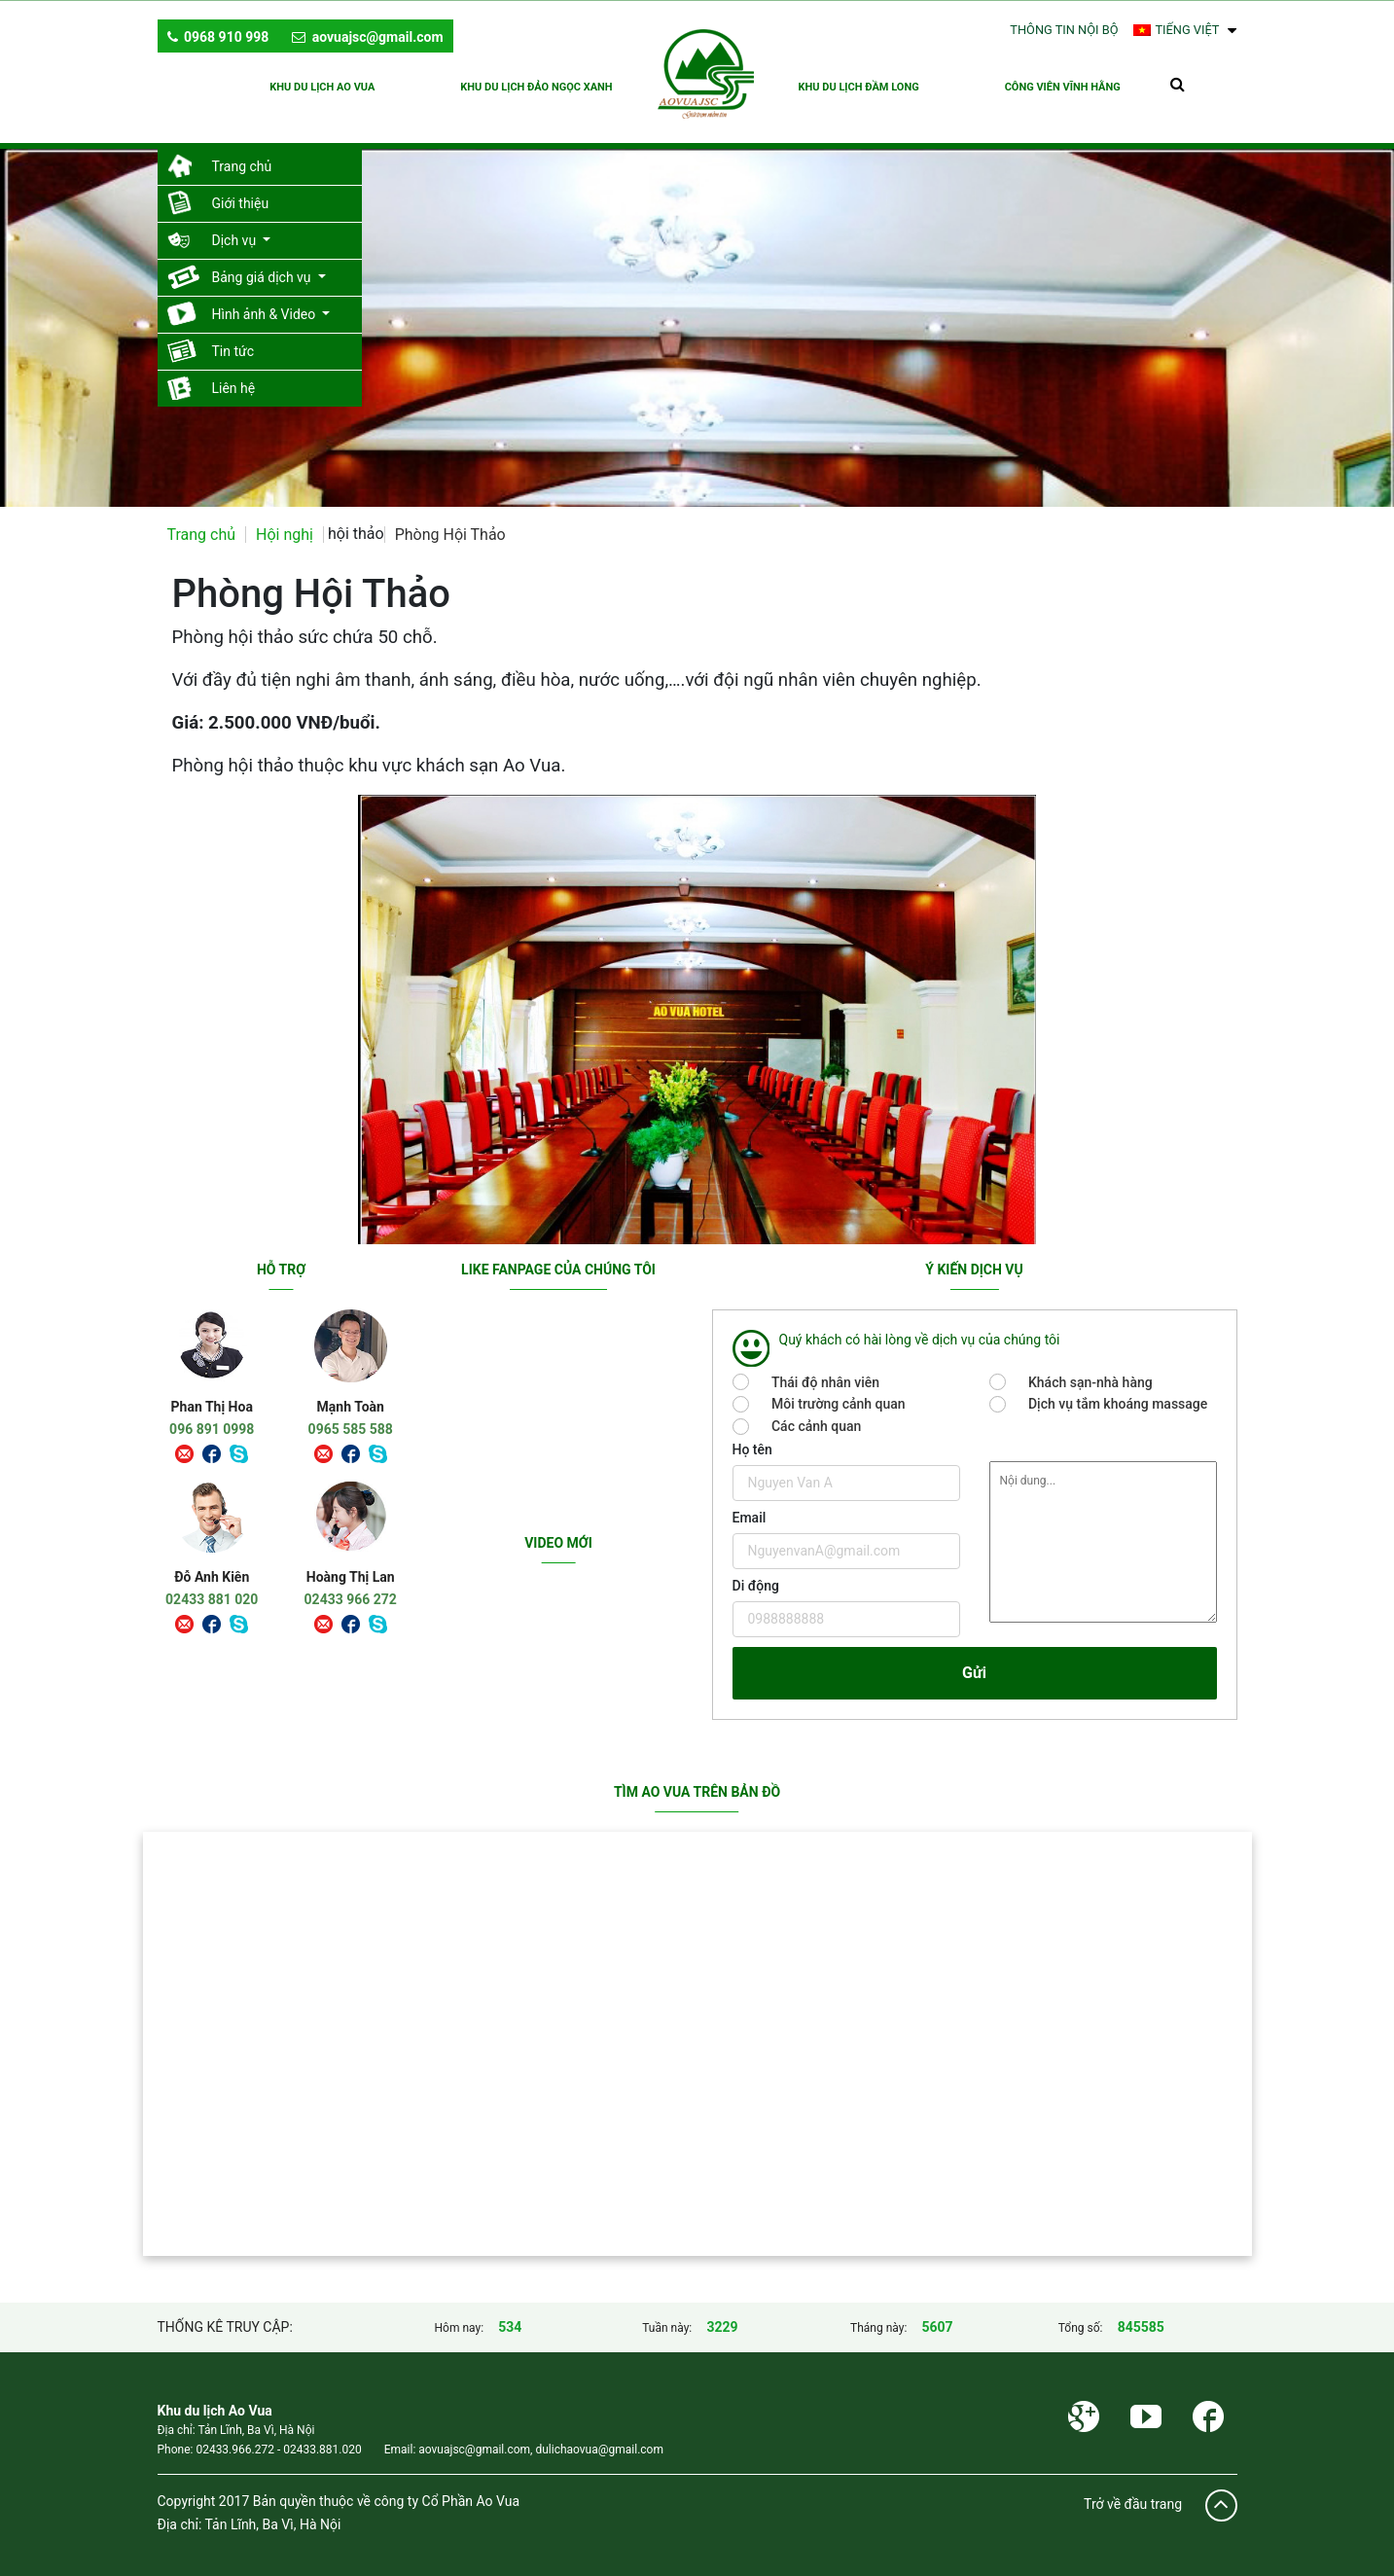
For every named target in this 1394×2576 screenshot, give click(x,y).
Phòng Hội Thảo (450, 525)
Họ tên (752, 1440)
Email (750, 1508)
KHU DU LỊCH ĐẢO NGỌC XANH (535, 85)
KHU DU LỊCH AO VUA (319, 85)
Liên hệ (234, 378)
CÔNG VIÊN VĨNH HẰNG (1064, 85)
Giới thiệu (240, 193)
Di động (756, 1576)
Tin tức (233, 341)
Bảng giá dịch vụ (263, 267)
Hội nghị (284, 525)
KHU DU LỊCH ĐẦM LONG (861, 85)
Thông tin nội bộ (1064, 29)
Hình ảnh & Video (265, 304)
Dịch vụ (236, 230)
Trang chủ (242, 156)
